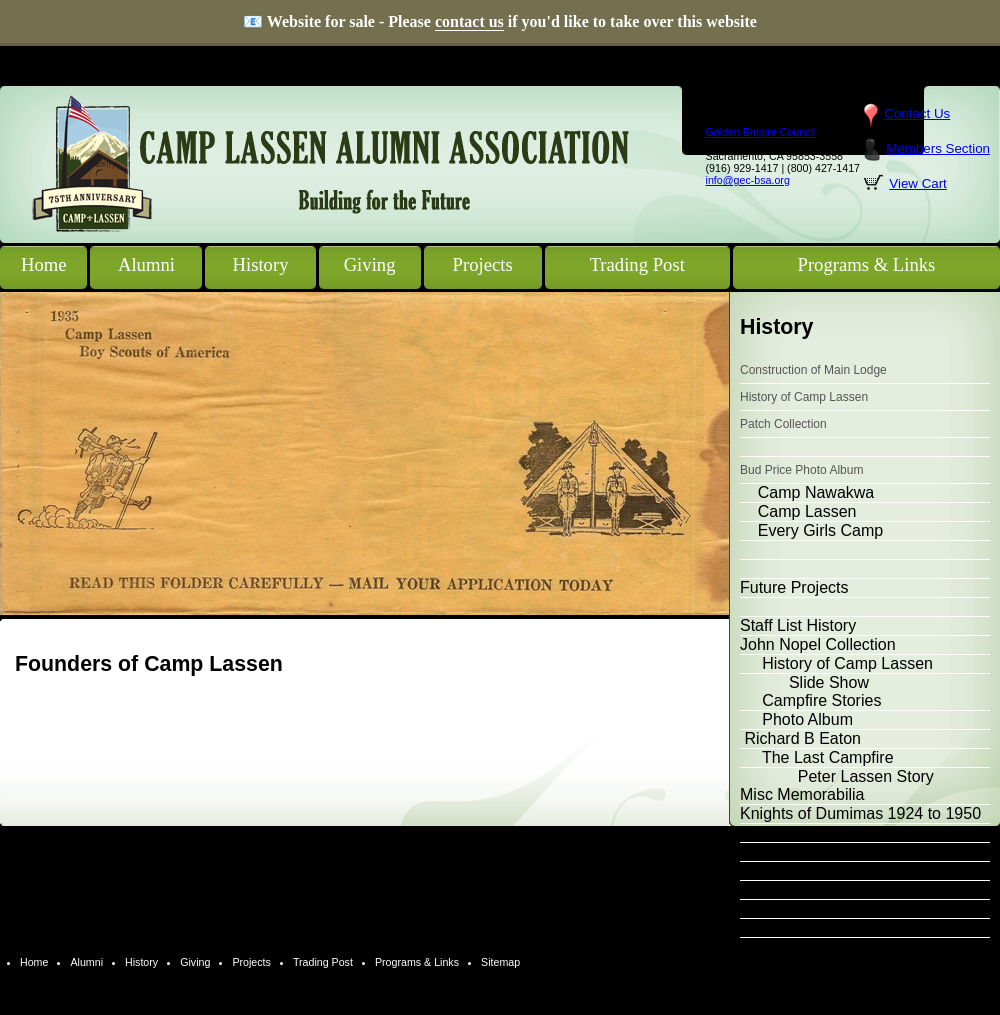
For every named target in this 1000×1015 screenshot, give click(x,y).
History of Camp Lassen (804, 397)
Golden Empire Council (761, 132)
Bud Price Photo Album (801, 470)
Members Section (938, 148)
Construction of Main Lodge (813, 370)
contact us (469, 21)
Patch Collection (783, 424)
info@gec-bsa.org (748, 180)
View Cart (918, 183)
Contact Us (917, 113)
